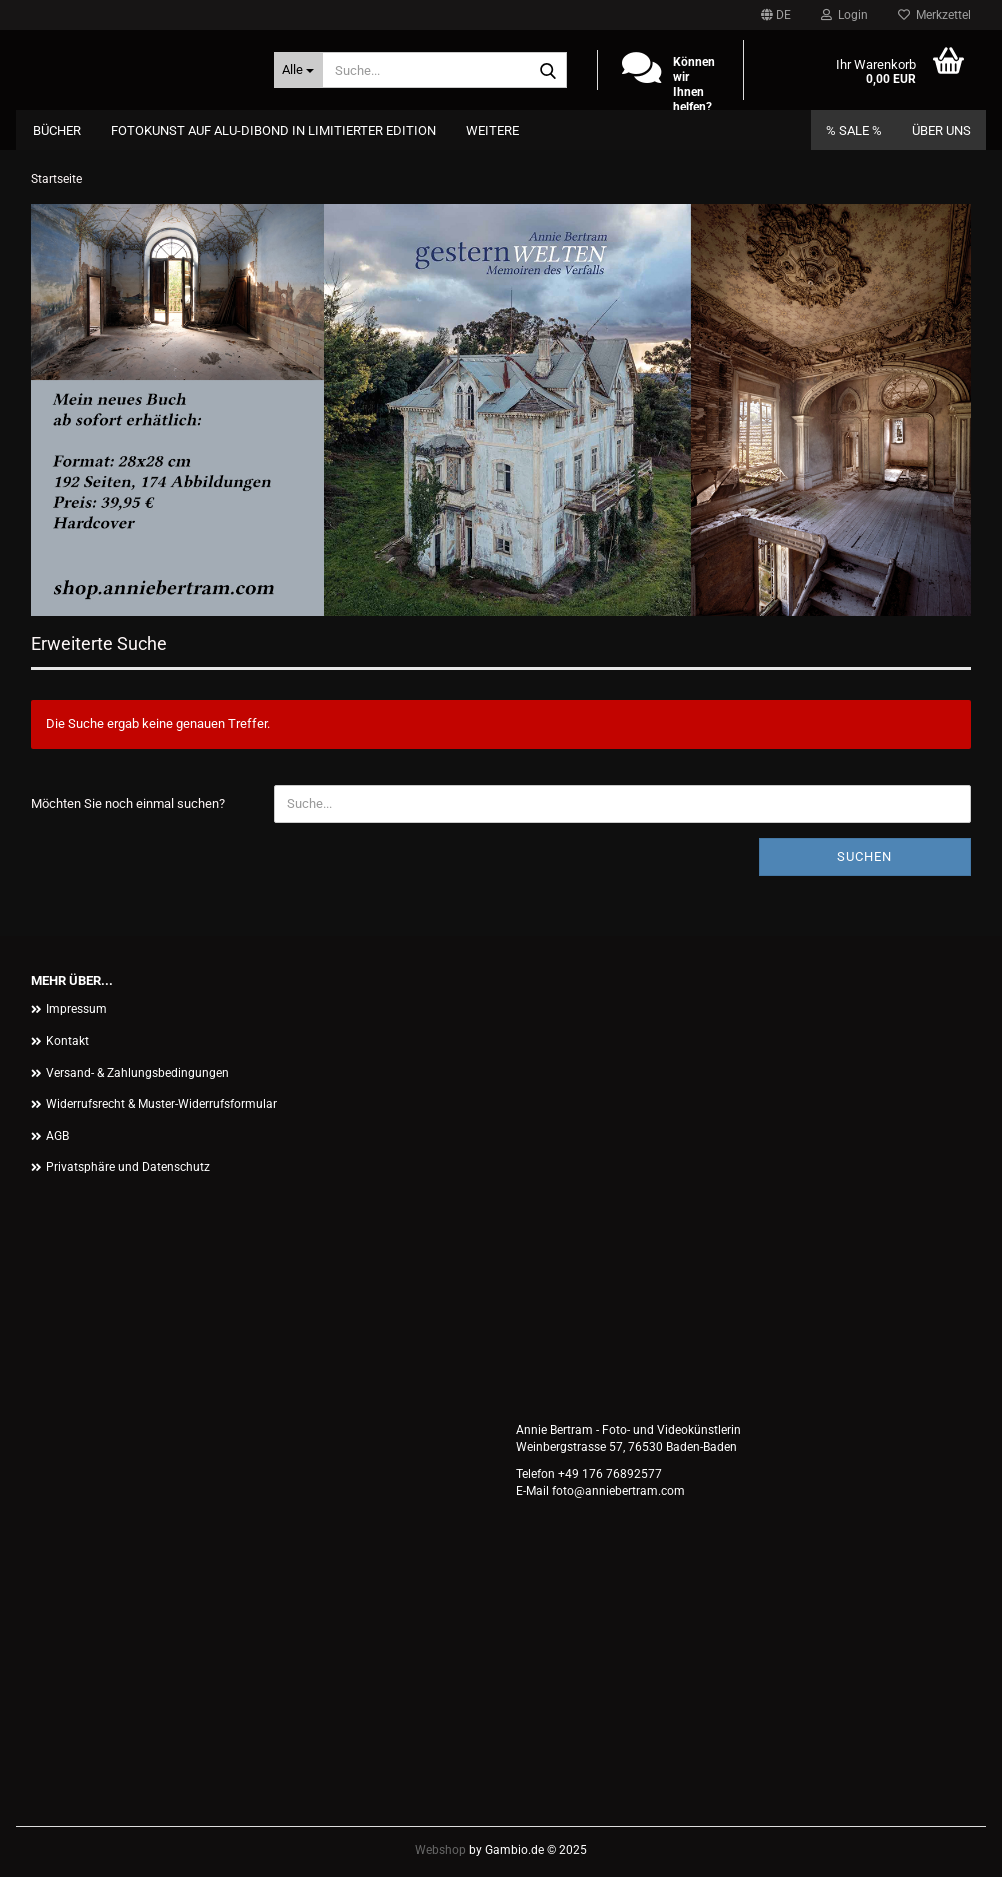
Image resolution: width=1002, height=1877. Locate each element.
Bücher (57, 130)
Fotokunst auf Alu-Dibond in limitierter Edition (273, 130)
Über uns (941, 130)
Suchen (864, 856)
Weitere (492, 130)
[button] (776, 15)
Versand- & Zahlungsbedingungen (137, 1073)
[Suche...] (298, 70)
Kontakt (67, 1041)
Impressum (76, 1009)
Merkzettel (934, 15)
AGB (57, 1136)
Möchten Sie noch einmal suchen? (128, 803)
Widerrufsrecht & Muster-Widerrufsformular (161, 1104)
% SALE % (854, 130)
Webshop (440, 1850)
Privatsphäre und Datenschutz (128, 1167)
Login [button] (844, 15)
